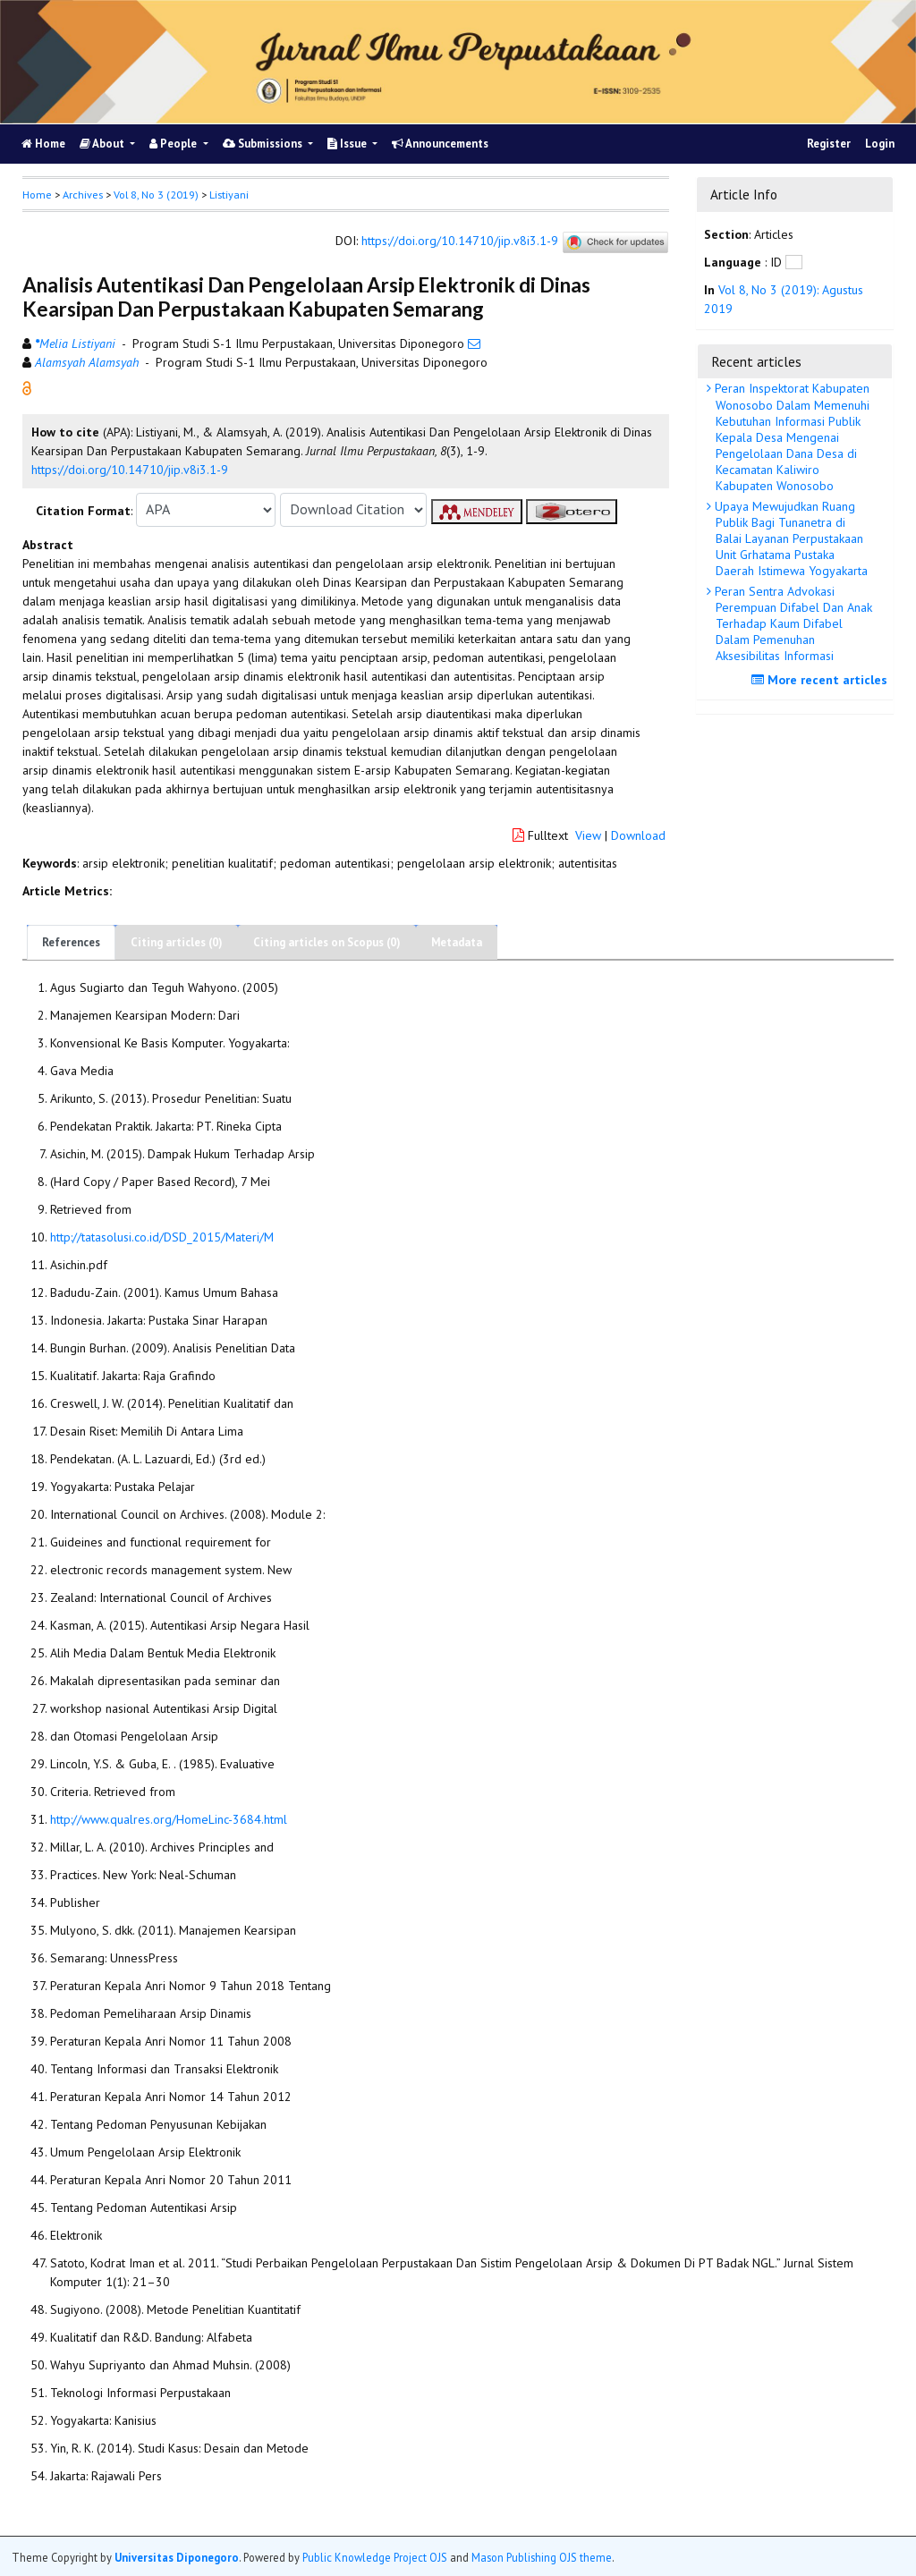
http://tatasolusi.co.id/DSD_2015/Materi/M (162, 1237)
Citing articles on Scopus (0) (327, 942)
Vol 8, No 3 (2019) (156, 194)
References (71, 942)
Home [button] (37, 194)
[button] (26, 386)
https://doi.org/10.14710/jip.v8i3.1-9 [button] (129, 470)
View (588, 835)
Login (880, 143)
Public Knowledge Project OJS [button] (374, 2557)
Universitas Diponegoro (176, 2557)
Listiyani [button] (229, 194)
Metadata (456, 942)
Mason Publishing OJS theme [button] (541, 2557)
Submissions (264, 143)
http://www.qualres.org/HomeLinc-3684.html (168, 1819)
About (103, 143)
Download (638, 835)
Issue (348, 143)
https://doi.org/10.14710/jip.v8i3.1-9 (459, 241)
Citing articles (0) (177, 942)
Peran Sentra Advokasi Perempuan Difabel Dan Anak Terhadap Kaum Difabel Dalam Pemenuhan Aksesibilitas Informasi (791, 624)
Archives (83, 194)
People (174, 143)
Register (829, 143)
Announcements (440, 143)
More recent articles (821, 680)
